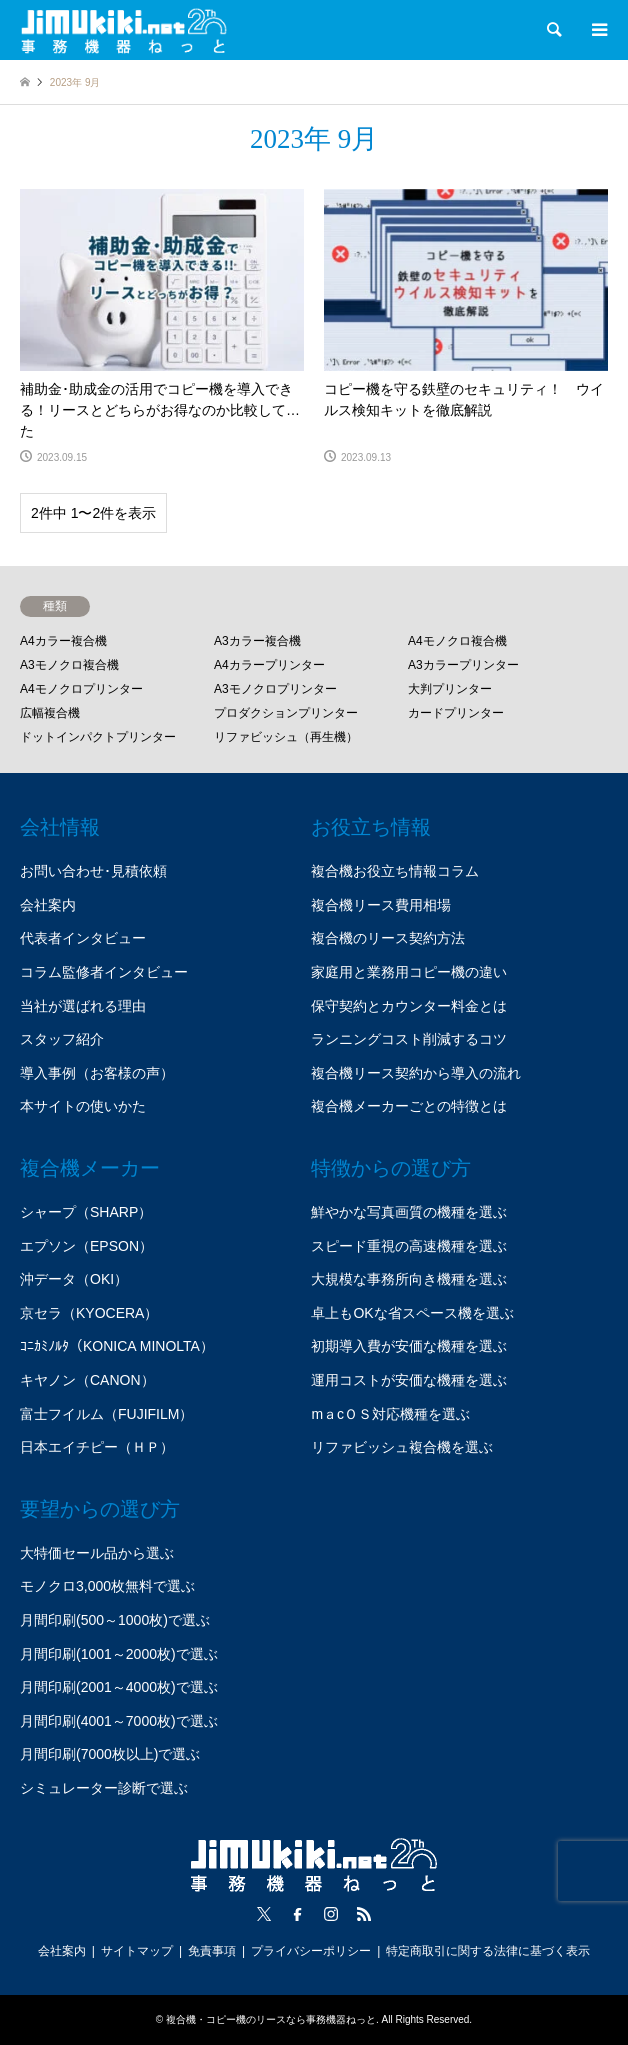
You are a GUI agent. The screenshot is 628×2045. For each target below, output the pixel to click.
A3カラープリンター (463, 665)
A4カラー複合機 (63, 641)
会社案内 (48, 905)
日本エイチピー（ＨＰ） (97, 1447)
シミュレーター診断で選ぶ (104, 1788)
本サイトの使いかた (83, 1106)
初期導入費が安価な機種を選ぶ (409, 1346)
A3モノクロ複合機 (69, 665)
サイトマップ (137, 1951)
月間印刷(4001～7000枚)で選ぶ (119, 1721)
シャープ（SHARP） (86, 1212)
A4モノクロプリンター (81, 689)
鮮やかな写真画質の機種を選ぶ (409, 1212)
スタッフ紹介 (62, 1039)
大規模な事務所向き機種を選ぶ (409, 1279)
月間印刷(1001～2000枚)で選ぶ (119, 1654)
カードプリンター (456, 713)
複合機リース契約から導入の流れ (416, 1073)
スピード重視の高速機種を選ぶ (409, 1246)
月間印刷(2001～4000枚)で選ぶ (119, 1687)
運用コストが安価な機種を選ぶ (409, 1380)
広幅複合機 (50, 713)
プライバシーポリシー (311, 1951)
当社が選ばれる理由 (83, 1006)
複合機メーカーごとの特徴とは (409, 1106)
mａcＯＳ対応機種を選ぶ (390, 1414)
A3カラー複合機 (257, 641)
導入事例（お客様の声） (97, 1073)
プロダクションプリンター (286, 713)
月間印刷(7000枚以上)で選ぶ (110, 1754)
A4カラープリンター (269, 665)
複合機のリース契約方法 (388, 938)
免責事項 (212, 1951)
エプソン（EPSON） (86, 1246)
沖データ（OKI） (74, 1279)
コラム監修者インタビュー (104, 972)
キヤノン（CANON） (87, 1380)
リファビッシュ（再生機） (286, 737)
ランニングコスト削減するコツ (409, 1039)
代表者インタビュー (83, 938)
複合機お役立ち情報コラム (395, 871)
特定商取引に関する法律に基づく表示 (488, 1951)
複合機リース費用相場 (381, 905)
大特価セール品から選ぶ (97, 1553)
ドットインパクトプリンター (98, 737)
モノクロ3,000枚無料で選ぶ (107, 1586)
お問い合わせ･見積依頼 (93, 871)
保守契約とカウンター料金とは (409, 1006)
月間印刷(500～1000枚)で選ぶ (115, 1620)
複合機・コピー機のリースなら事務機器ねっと (271, 2019)
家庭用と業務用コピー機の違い (409, 972)
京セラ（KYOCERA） (89, 1313)
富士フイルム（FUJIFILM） (106, 1414)
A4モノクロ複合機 (457, 641)
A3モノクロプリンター (275, 689)
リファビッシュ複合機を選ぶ (402, 1447)
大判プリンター (450, 689)
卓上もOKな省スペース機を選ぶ (412, 1313)
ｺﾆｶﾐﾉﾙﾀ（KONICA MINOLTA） (117, 1346)
